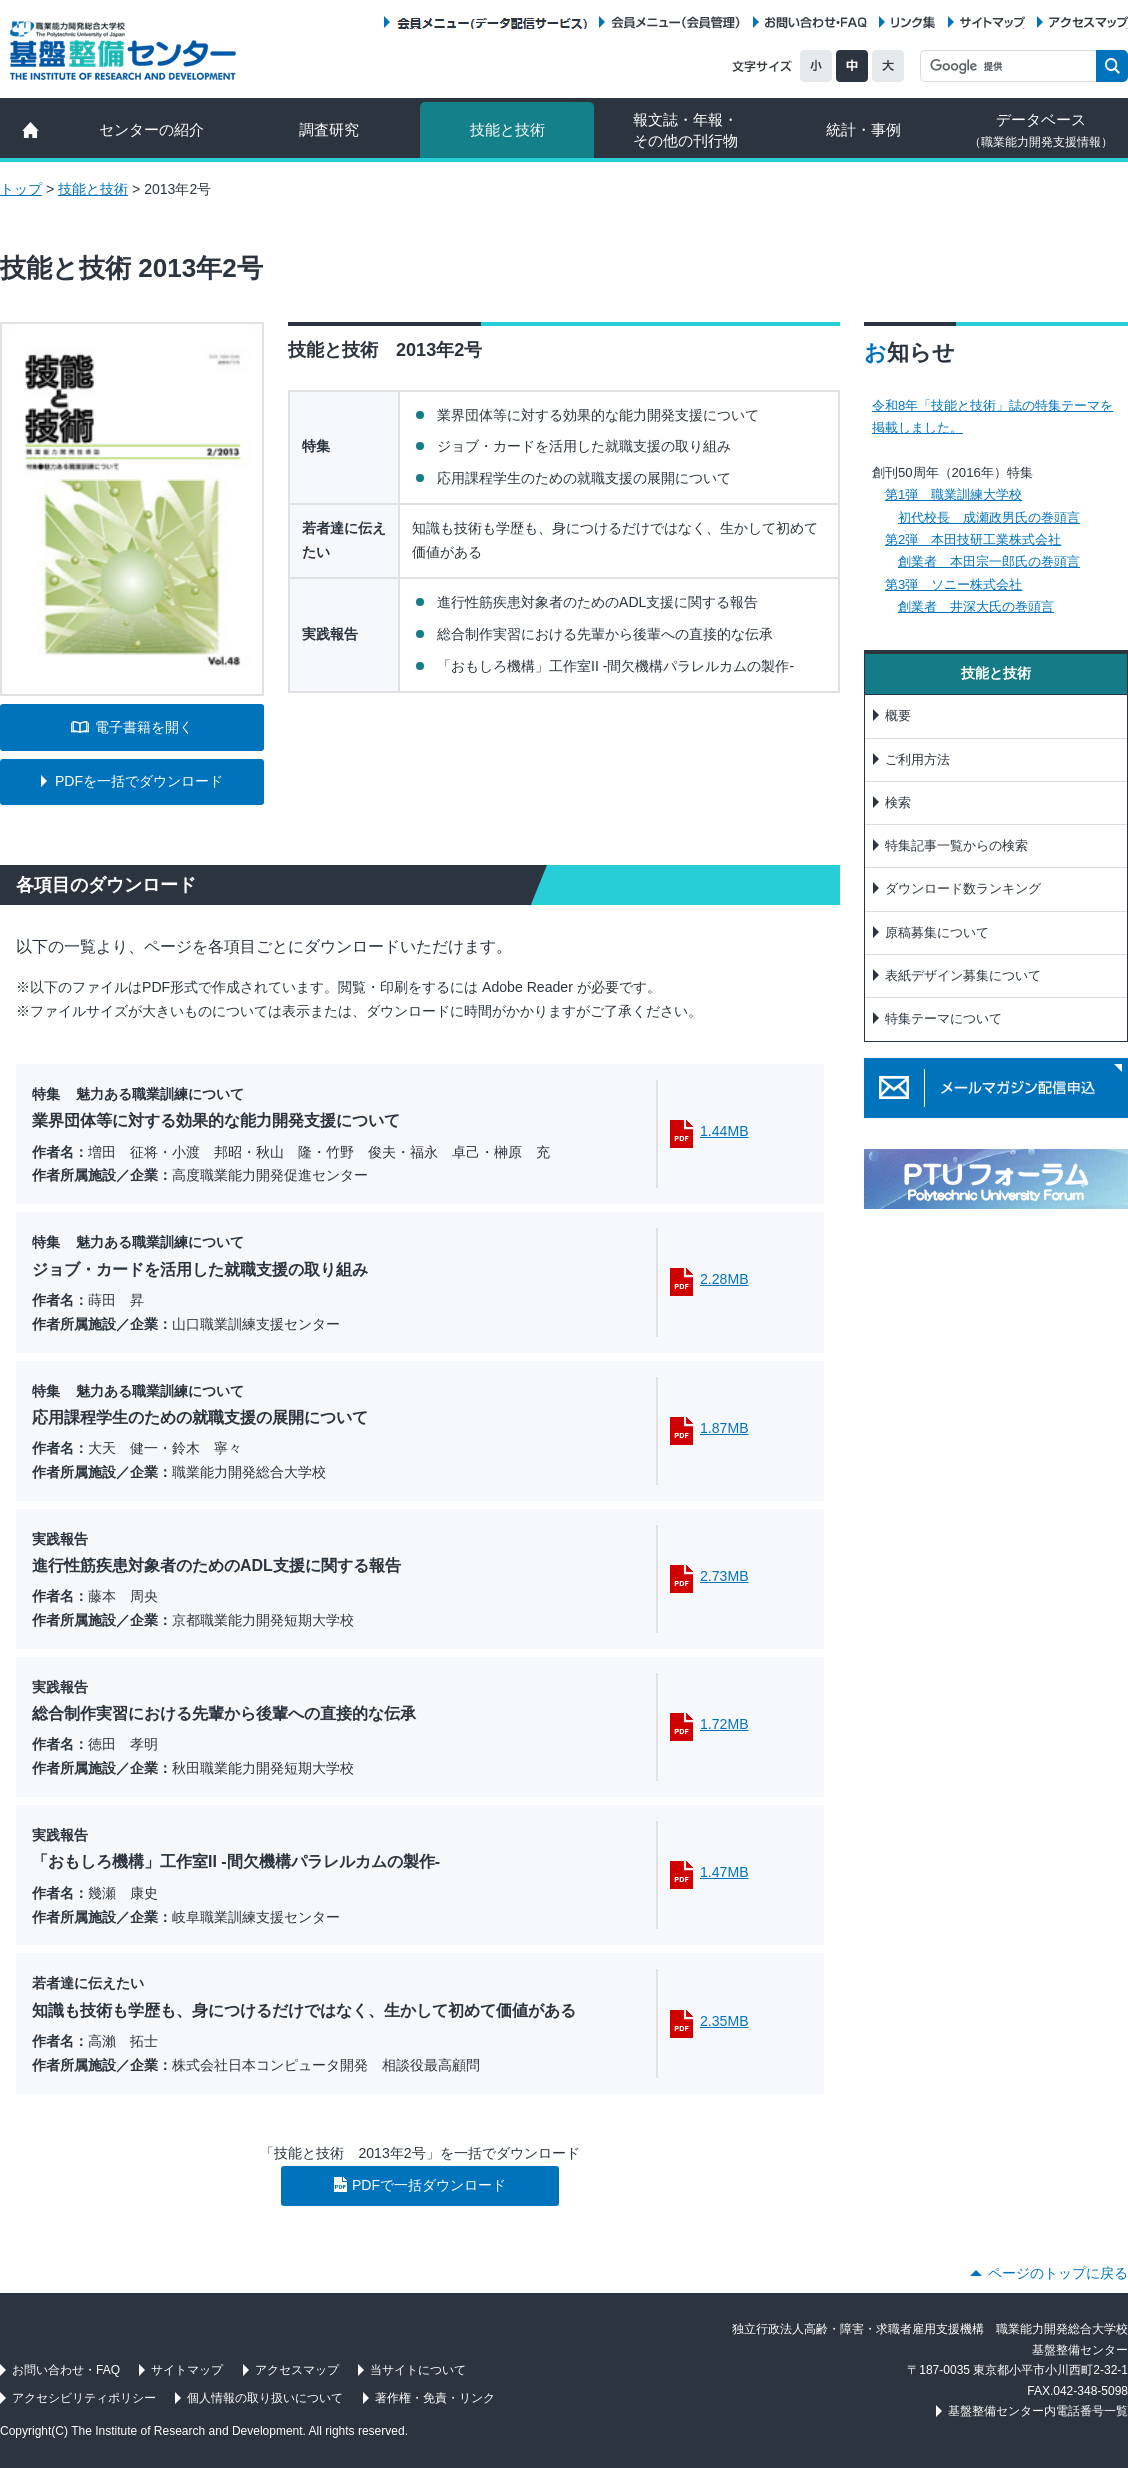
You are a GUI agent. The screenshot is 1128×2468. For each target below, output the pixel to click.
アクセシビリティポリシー (84, 2398)
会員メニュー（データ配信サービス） (491, 22)
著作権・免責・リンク (435, 2398)
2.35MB (724, 2021)
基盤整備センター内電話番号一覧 (1038, 2411)
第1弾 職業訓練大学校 (953, 494)
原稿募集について (937, 932)
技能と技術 (507, 129)
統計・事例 (863, 129)
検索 (898, 802)
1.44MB (724, 1131)
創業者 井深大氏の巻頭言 (976, 606)
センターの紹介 (151, 129)
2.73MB (724, 1576)
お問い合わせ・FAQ (816, 22)
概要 (898, 715)
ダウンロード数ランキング (963, 888)
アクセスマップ (1088, 22)
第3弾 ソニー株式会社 (953, 584)
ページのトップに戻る (1058, 2273)
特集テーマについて (943, 1018)
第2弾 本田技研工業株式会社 (973, 539)
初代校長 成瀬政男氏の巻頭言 (989, 517)
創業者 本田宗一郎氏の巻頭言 (989, 561)
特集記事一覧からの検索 (956, 845)
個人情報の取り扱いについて (265, 2398)
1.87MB (724, 1428)
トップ (21, 189)
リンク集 (913, 22)
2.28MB (724, 1279)
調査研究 (329, 129)
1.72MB (724, 1724)
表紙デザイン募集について (963, 975)
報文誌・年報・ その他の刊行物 (685, 130)
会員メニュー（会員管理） (676, 22)
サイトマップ (992, 22)
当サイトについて (418, 2370)
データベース (1041, 130)
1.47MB (724, 1872)
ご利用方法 (917, 759)
